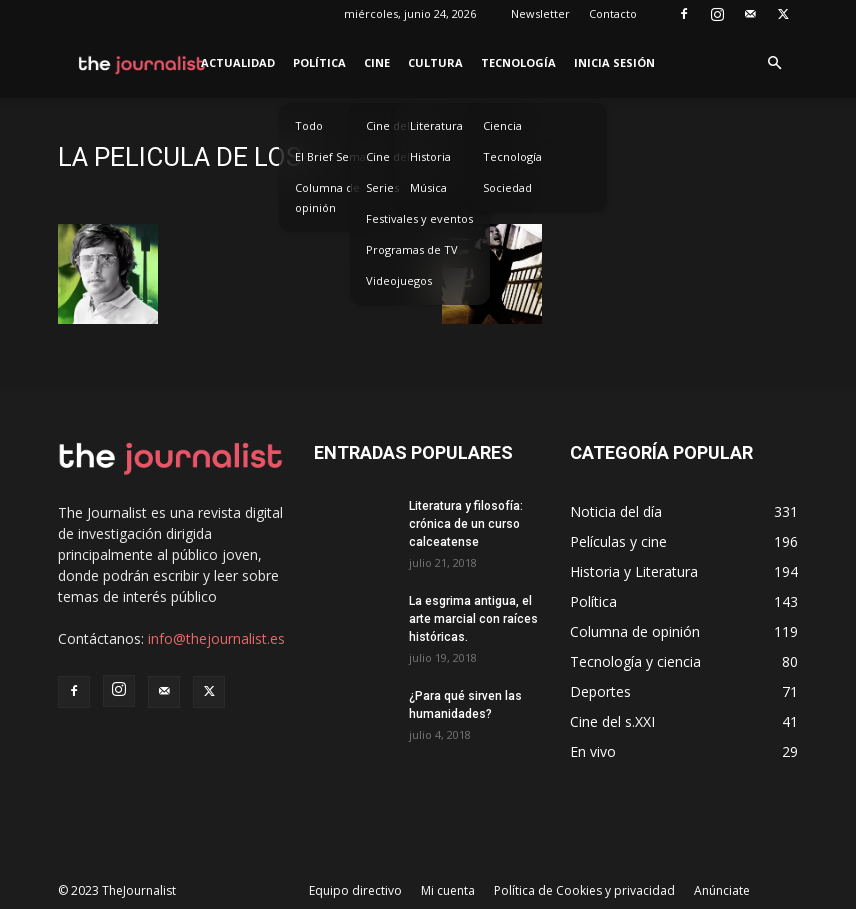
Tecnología (518, 62)
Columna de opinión (327, 197)
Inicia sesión (614, 62)
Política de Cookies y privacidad (584, 890)
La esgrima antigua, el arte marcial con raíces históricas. (473, 619)
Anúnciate (722, 890)
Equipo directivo (355, 890)
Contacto (613, 13)
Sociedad (507, 187)
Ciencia (502, 125)
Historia (430, 156)
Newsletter (540, 13)
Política (319, 62)
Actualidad (238, 62)
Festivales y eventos (419, 218)
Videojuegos (399, 280)
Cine (377, 62)
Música (428, 187)
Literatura (436, 125)
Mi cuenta (448, 890)
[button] (774, 63)
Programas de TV (412, 249)
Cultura (435, 62)
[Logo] (142, 63)
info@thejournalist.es (216, 638)
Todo (309, 125)
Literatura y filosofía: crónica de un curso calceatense (466, 524)
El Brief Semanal (338, 156)
